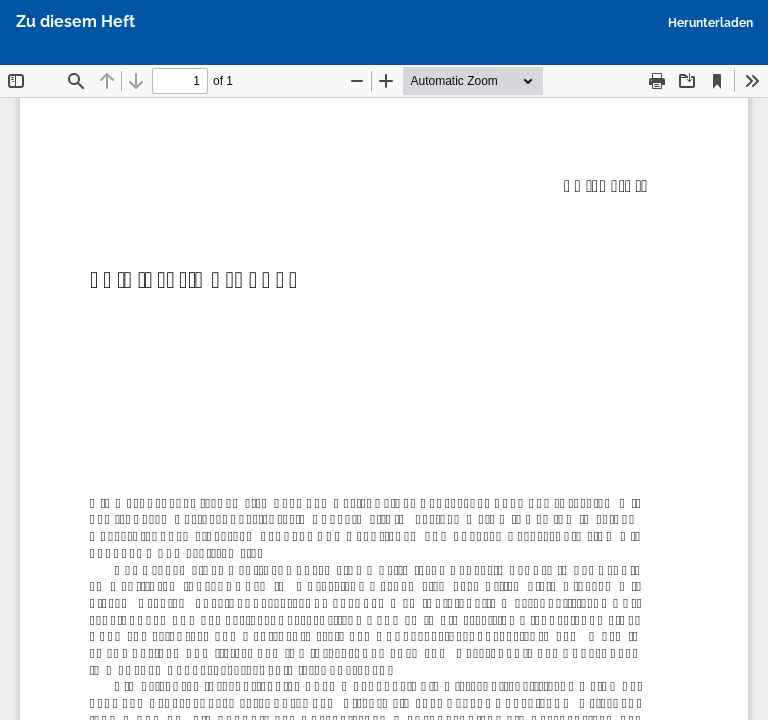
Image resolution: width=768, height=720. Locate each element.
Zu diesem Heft (75, 21)
